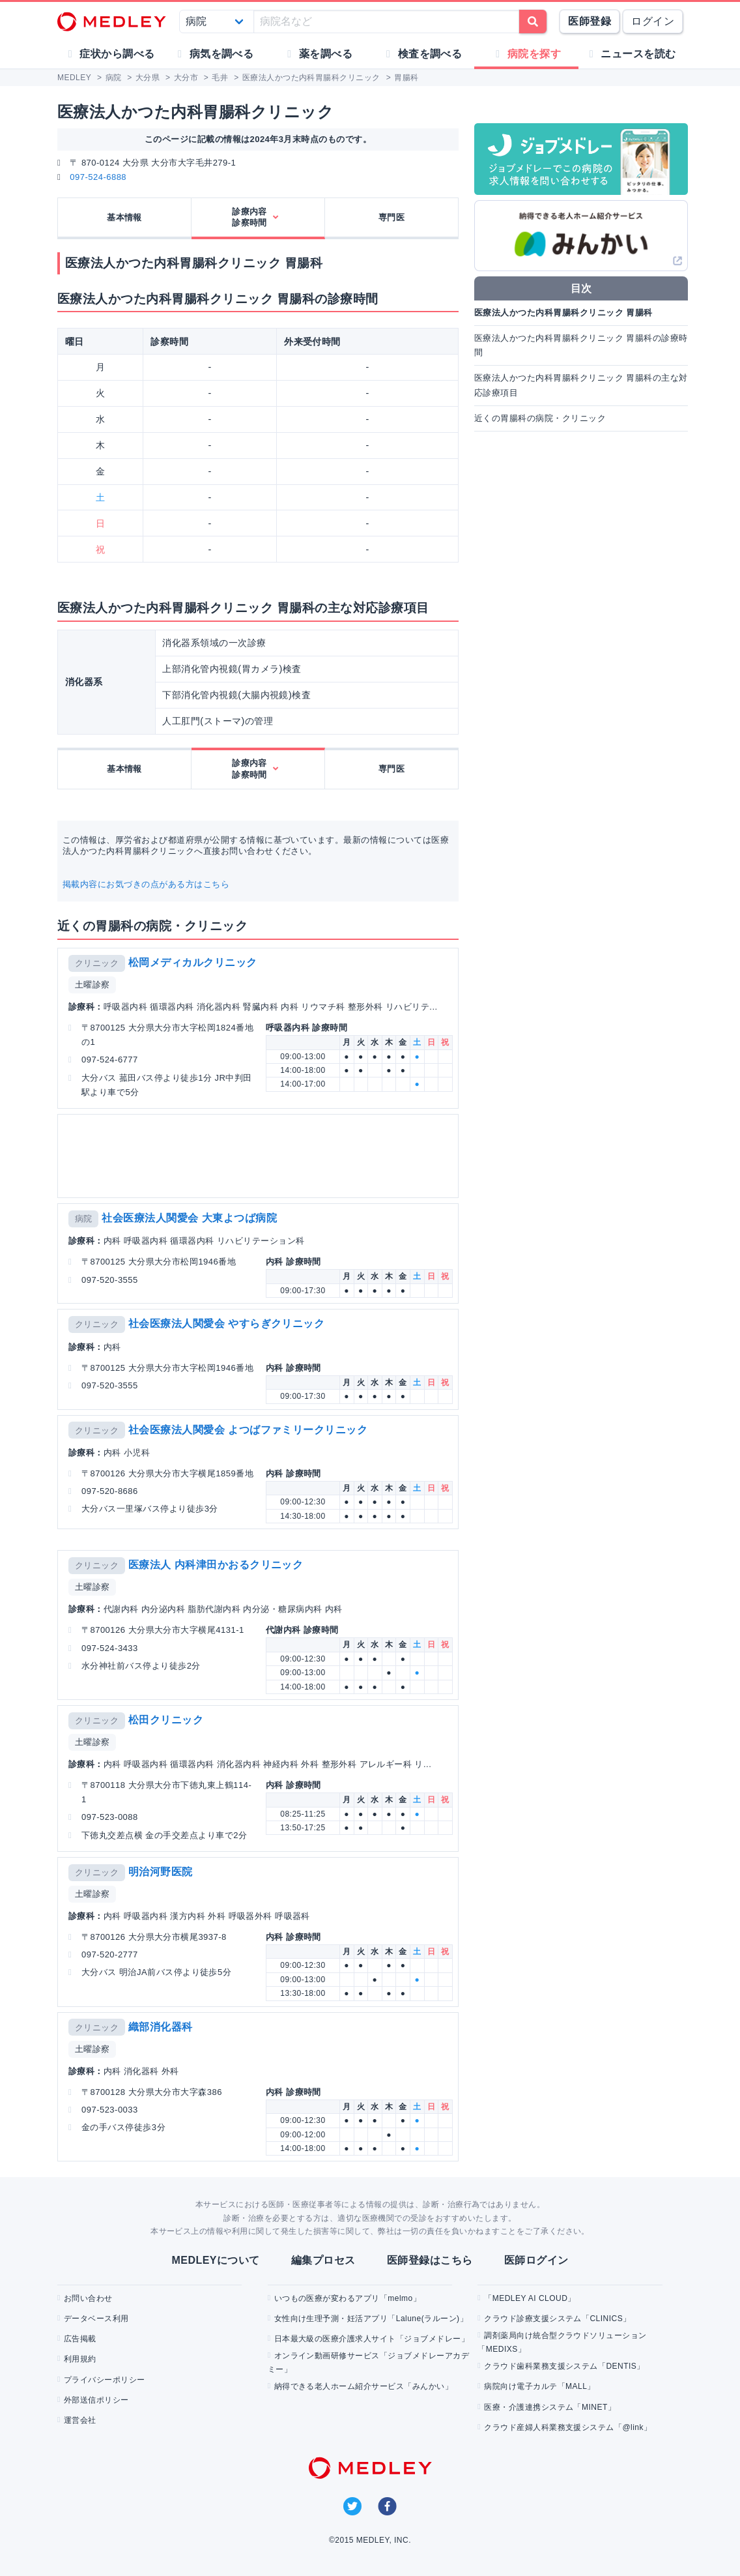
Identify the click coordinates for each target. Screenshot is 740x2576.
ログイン (652, 21)
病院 (83, 1218)
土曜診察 (92, 984)
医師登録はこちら (430, 2260)
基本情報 (124, 217)
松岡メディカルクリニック (192, 962)
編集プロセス (323, 2260)
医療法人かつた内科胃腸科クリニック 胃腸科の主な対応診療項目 (581, 385)
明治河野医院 (160, 1871)
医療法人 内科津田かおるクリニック (216, 1564)
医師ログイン (536, 2260)
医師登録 (589, 21)
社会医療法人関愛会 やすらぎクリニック (226, 1323)
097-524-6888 (98, 177)
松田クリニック (165, 1719)
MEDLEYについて (215, 2260)
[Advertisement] (258, 1156)
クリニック (97, 963)
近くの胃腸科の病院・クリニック (540, 418)
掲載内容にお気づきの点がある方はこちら (146, 884)
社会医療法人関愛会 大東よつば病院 (189, 1217)
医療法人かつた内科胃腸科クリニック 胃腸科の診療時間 (581, 345)
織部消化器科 (160, 2026)
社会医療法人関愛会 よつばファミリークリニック (248, 1429)
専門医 (391, 217)
